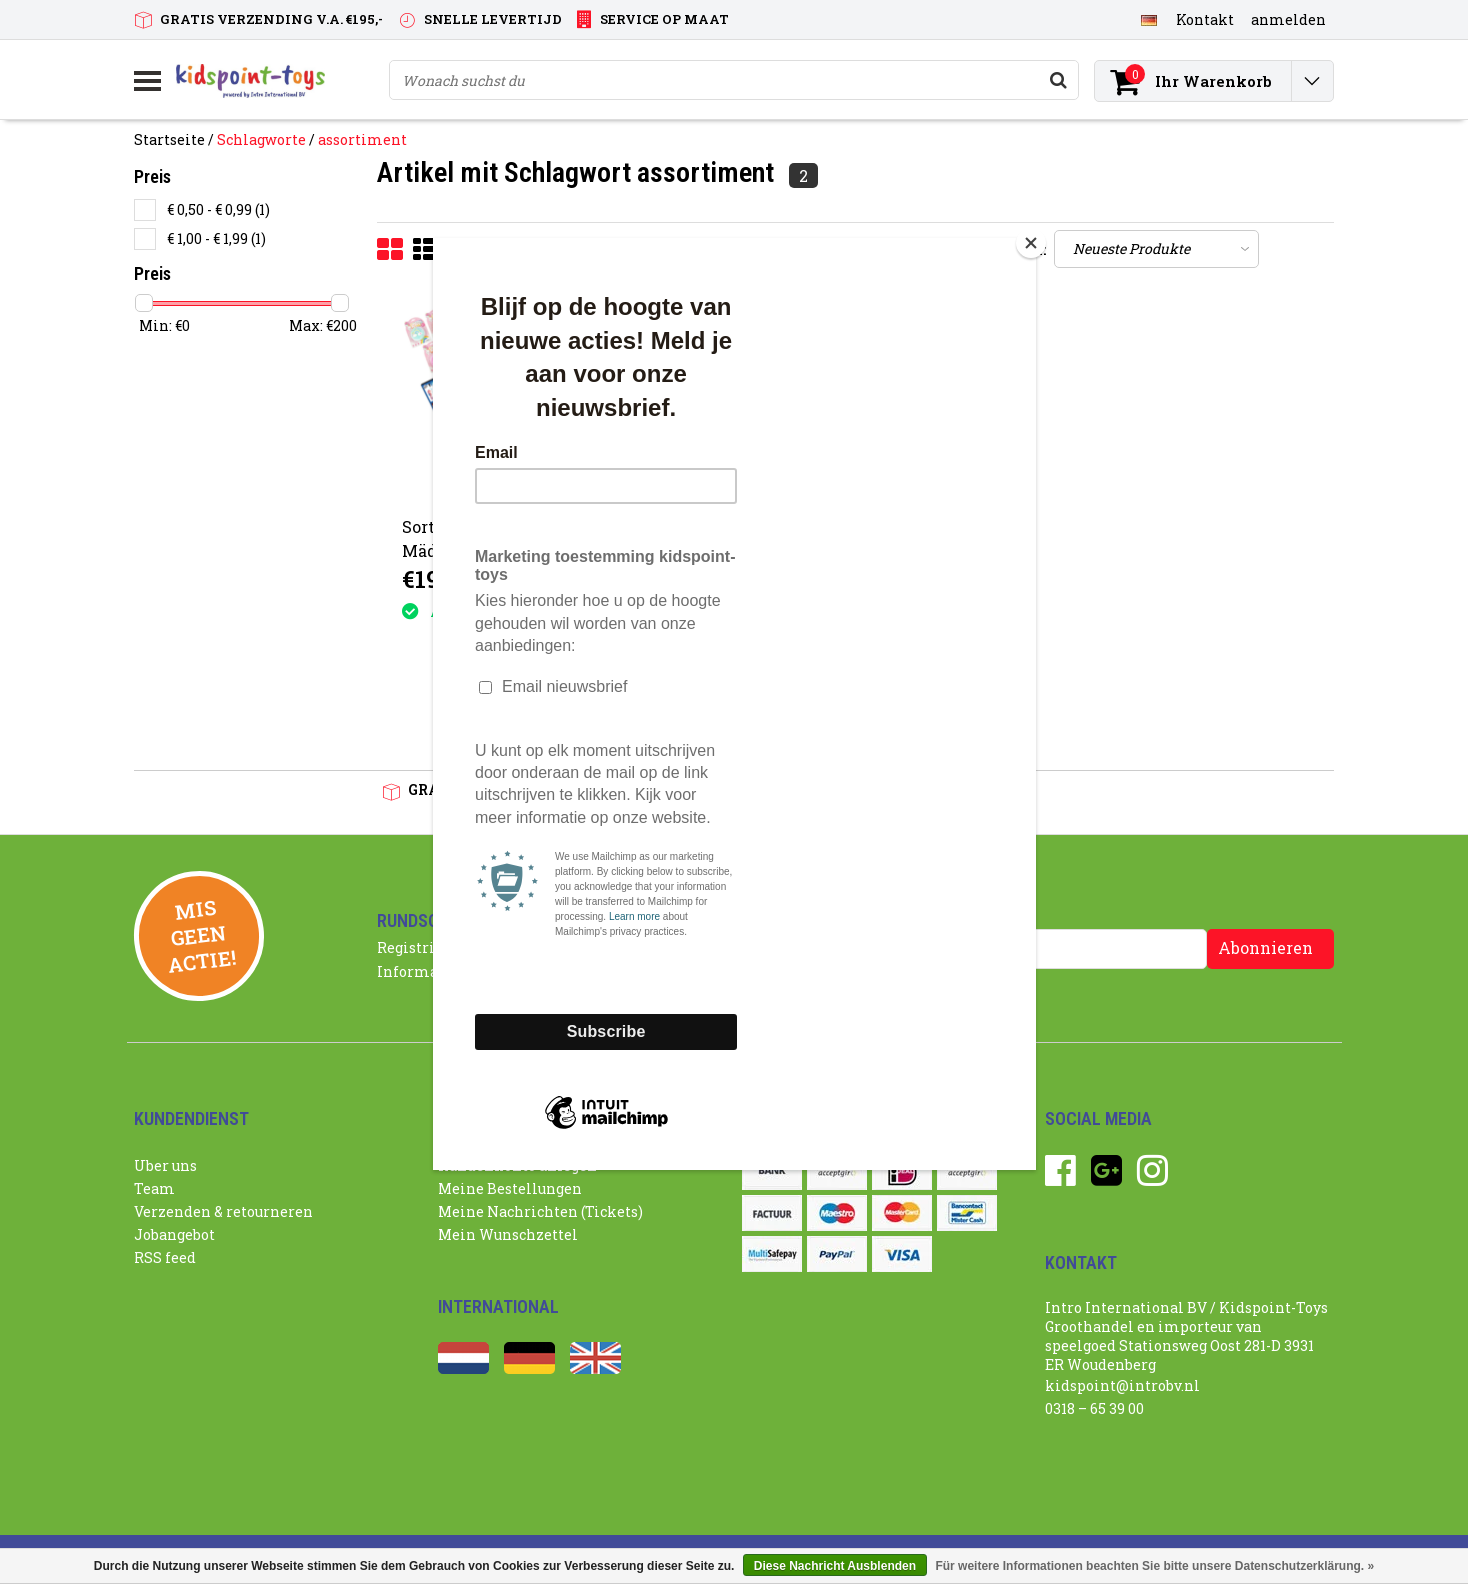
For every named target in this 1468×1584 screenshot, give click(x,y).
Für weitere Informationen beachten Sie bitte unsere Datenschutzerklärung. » (1154, 1566)
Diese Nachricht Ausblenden (835, 1566)
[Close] (1031, 243)
